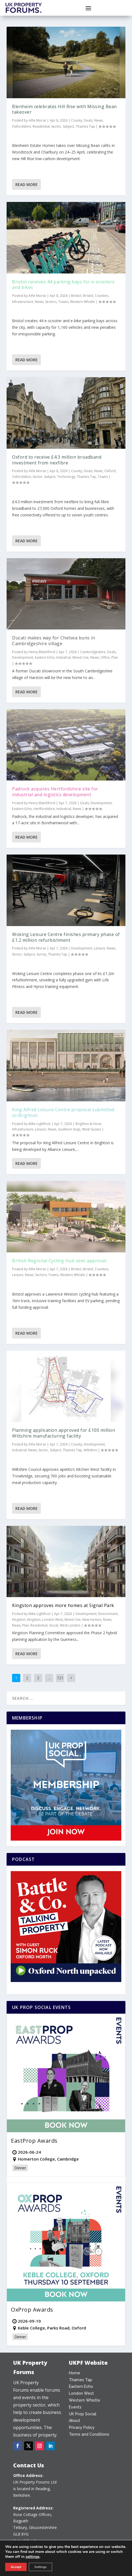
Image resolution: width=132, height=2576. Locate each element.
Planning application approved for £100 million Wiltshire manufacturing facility (63, 1433)
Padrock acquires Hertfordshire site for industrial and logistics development (55, 792)
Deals (88, 120)
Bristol (76, 295)
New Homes (91, 1619)
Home (74, 2373)
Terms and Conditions (89, 2434)
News (98, 120)
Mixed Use (80, 657)
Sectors (51, 301)
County (76, 120)
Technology (66, 476)
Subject (68, 126)
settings (33, 2556)
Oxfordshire (21, 126)
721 (60, 1677)
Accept (16, 2567)
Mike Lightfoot (39, 1123)
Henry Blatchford (42, 652)
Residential (41, 126)
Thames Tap (85, 126)
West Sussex (91, 1129)
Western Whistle (82, 301)
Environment (108, 1613)
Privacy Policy (82, 2427)
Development (22, 657)
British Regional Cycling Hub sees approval (59, 1261)
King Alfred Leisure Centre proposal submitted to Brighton (63, 1112)
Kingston (19, 1619)
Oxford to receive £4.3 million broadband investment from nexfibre (56, 460)
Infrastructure (22, 301)
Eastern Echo (45, 657)
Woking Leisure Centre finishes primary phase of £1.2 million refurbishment (66, 937)
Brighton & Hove (88, 1123)
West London (70, 1625)
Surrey (41, 954)
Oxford (110, 471)
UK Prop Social (82, 2414)
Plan (114, 657)
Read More (26, 184)
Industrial (63, 657)
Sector (56, 126)
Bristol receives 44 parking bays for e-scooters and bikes (63, 285)
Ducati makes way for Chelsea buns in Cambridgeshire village (53, 641)
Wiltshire (90, 1450)
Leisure (99, 948)
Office (105, 657)
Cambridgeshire (92, 652)
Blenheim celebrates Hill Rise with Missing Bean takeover (64, 109)
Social (53, 1625)
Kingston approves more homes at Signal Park (63, 1605)
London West (52, 1619)
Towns (63, 301)
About (74, 2420)
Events (75, 2407)
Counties (101, 295)
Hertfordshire (44, 808)
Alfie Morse (37, 120)
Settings (40, 2567)
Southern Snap (69, 1129)
